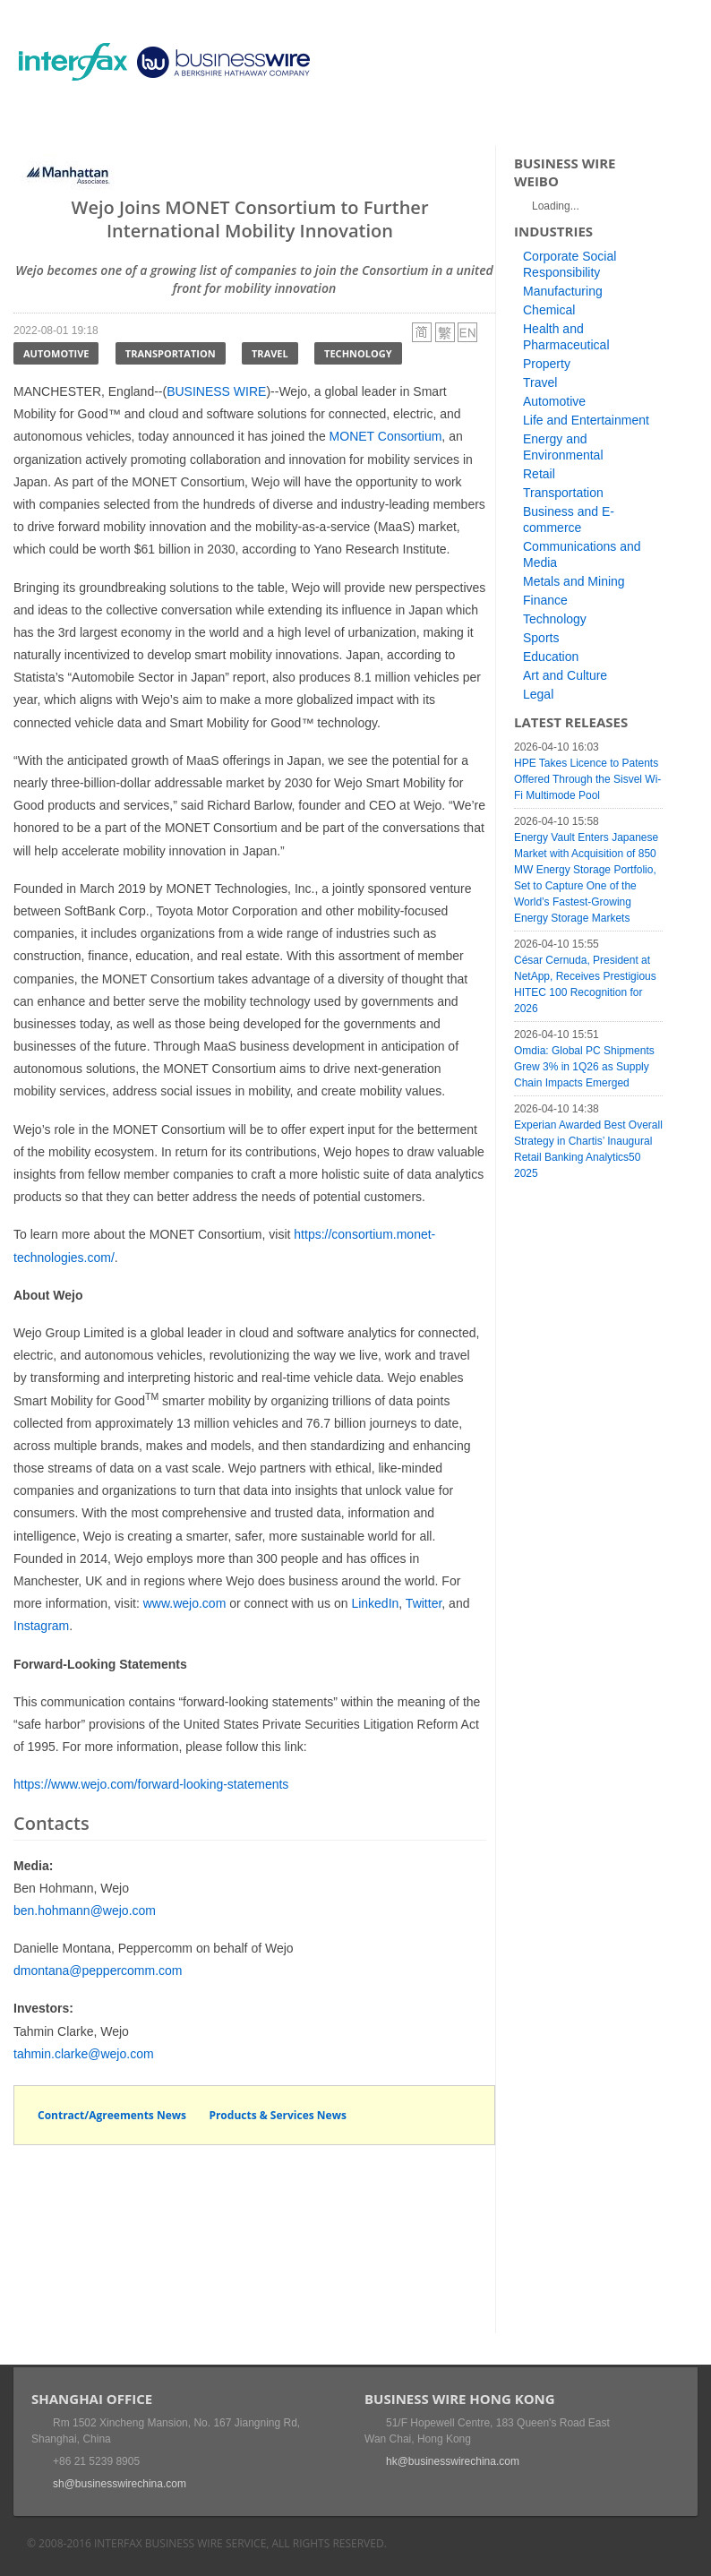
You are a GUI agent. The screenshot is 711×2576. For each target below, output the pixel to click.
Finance (545, 600)
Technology (357, 353)
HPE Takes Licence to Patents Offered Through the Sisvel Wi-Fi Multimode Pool (587, 779)
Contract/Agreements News (112, 2115)
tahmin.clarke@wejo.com (83, 2054)
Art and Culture (565, 675)
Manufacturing (563, 291)
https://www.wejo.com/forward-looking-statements (150, 1784)
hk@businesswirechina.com (452, 2461)
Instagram (41, 1626)
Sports (541, 638)
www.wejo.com (185, 1603)
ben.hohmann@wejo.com (84, 1910)
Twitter (423, 1603)
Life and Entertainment (586, 420)
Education (550, 656)
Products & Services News (278, 2115)
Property (546, 363)
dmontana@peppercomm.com (98, 1970)
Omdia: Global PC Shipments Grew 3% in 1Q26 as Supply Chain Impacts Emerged (584, 1066)
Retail (539, 474)
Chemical (549, 310)
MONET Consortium (386, 436)
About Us (376, 121)
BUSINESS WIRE (216, 391)
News (115, 121)
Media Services (273, 121)
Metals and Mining (574, 581)
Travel (270, 353)
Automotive (56, 353)
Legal (538, 694)
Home (54, 121)
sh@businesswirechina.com (119, 2483)
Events (179, 121)
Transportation (170, 353)
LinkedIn (374, 1603)
